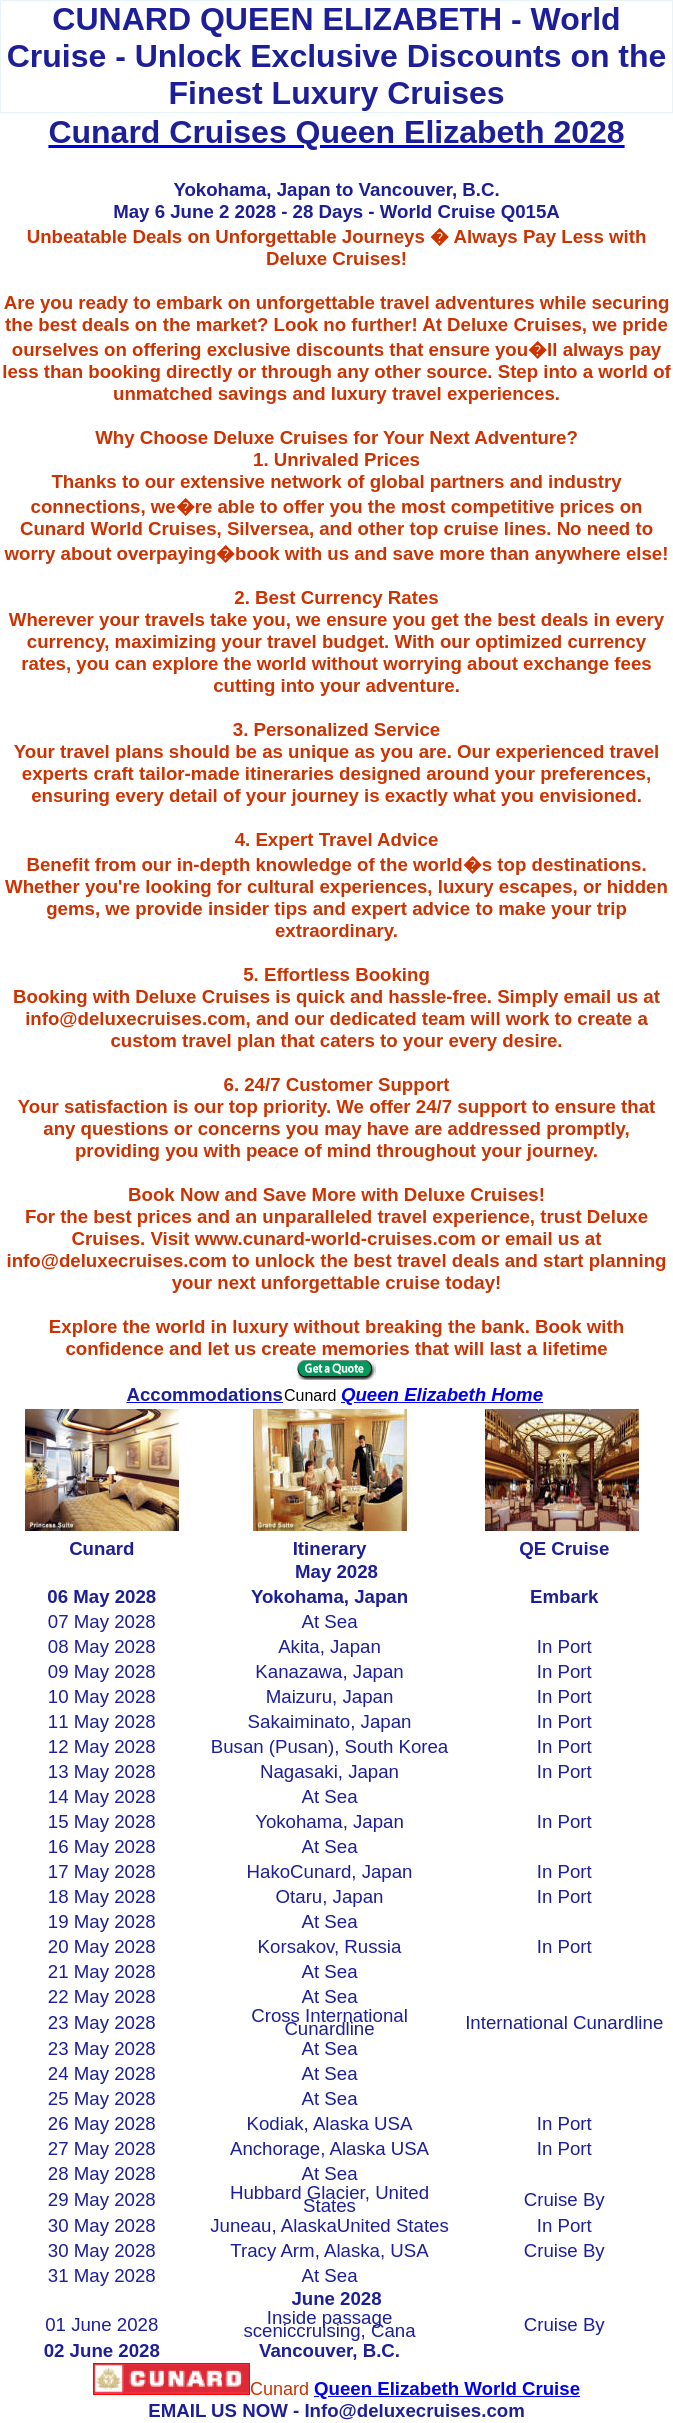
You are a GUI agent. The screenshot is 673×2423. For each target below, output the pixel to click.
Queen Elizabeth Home (442, 1394)
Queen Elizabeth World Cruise (447, 2388)
